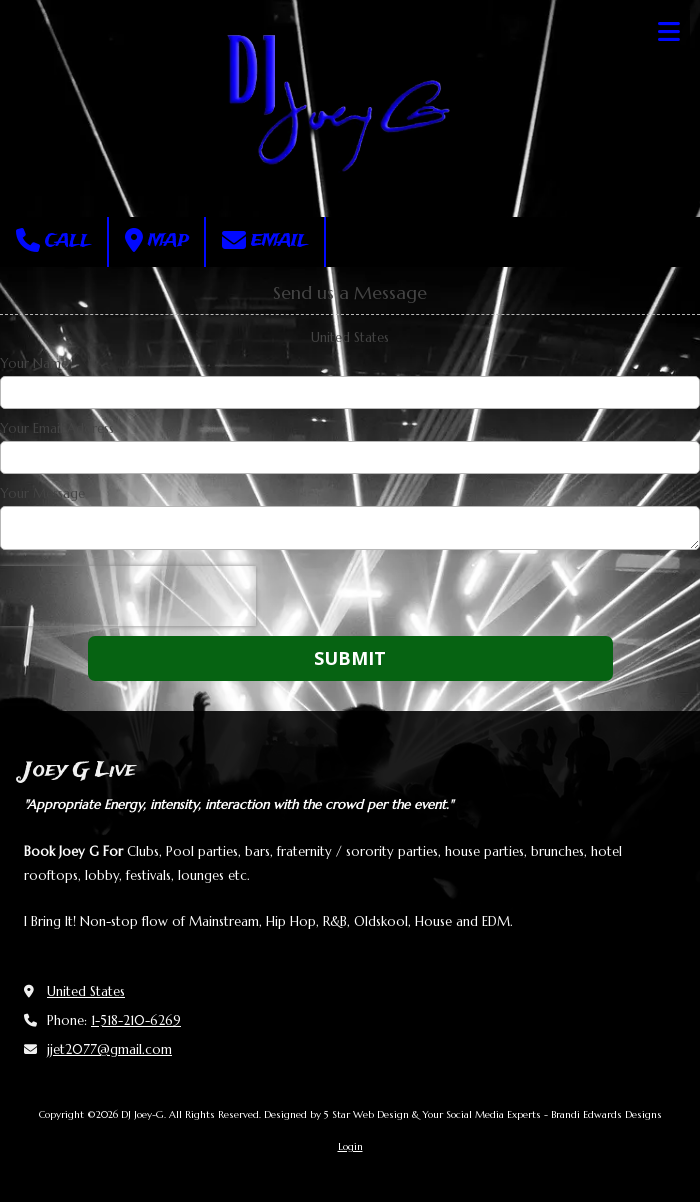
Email (265, 240)
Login (350, 1146)
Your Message (42, 494)
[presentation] (128, 596)
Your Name (34, 364)
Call (53, 240)
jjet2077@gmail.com (109, 1049)
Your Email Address (57, 429)
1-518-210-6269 (136, 1020)
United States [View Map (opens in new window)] (86, 991)
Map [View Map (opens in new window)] (156, 240)
